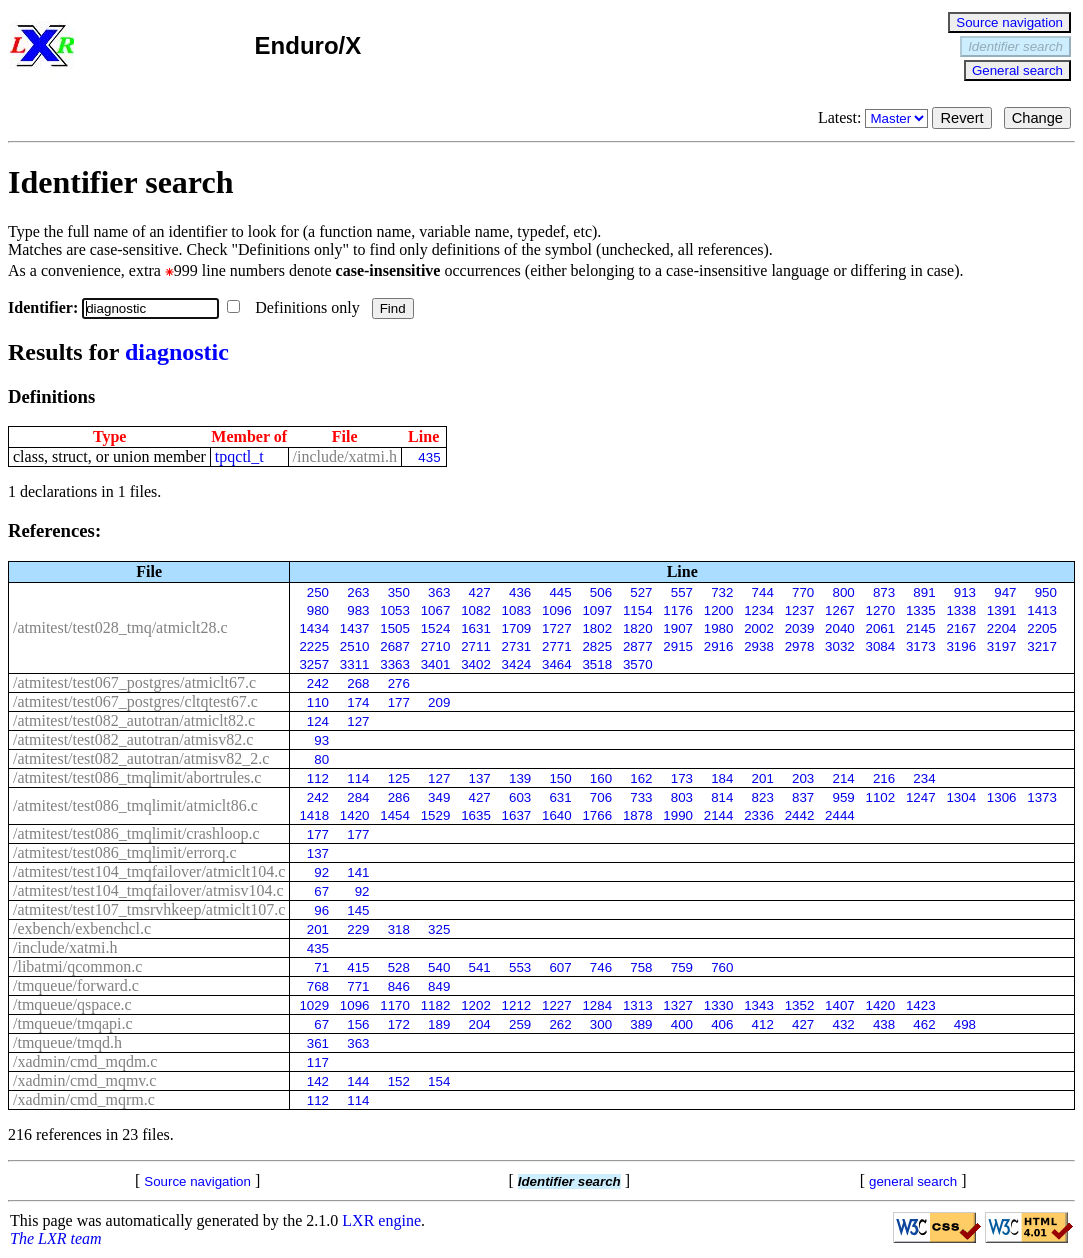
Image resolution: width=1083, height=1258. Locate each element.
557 (682, 592)
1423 (921, 1005)
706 (601, 797)
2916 (719, 646)
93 (321, 740)
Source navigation (1009, 22)
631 (560, 797)
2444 (840, 815)
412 (763, 1024)
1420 (355, 815)
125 (399, 778)
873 (884, 592)
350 (399, 592)
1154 (638, 610)
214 (843, 778)
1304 (961, 797)
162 (641, 778)
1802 (597, 628)
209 (439, 702)
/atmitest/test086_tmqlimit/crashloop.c (136, 833)
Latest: (875, 117)
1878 (638, 815)
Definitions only (295, 307)
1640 (557, 815)
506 (601, 592)
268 (358, 683)
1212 (517, 1005)
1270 (881, 610)
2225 (314, 646)
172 (399, 1024)
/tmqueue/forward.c (76, 985)
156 (358, 1024)
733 (641, 797)
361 (318, 1043)
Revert (961, 118)
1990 (678, 815)
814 (722, 797)
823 (763, 797)
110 (318, 702)
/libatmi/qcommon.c (77, 966)
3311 (355, 664)
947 (1005, 592)
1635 (476, 815)
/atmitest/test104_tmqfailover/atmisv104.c (148, 890)
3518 (597, 664)
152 (399, 1081)
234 (924, 778)
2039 (800, 628)
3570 (638, 664)
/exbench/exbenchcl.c (82, 928)
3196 (961, 646)
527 (641, 592)
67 (321, 891)
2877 (638, 646)
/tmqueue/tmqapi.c (73, 1023)
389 (641, 1024)
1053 (395, 610)
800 (843, 592)
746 (601, 967)
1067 (436, 610)
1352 (800, 1005)
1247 (921, 797)
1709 (517, 628)
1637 (517, 815)
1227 (557, 1005)
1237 (800, 610)
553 (520, 967)
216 (884, 778)
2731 (517, 646)
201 (763, 778)
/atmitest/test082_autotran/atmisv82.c (133, 739)
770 (803, 592)
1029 (314, 1005)
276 (399, 683)
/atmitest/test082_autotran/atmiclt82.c (134, 720)
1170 (395, 1005)
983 (358, 610)
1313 (638, 1005)
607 (560, 967)
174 (358, 702)
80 (321, 759)
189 (439, 1024)
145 (358, 910)
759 (682, 967)
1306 (1002, 797)
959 (843, 797)
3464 (557, 664)
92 (321, 872)
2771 (557, 646)
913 (965, 592)
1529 (436, 815)
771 (358, 986)
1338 (961, 610)
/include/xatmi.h (345, 456)
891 (924, 592)
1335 (921, 610)
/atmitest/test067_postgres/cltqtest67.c (135, 701)
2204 (1002, 628)
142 (318, 1081)
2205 (1042, 628)
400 (682, 1024)
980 (318, 610)
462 (924, 1024)
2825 (597, 646)
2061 (881, 628)
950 (1046, 592)
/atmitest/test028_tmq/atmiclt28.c (120, 627)
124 (318, 721)
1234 (759, 610)
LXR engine (381, 1220)
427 (480, 592)
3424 (517, 664)
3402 (476, 664)
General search (1017, 70)
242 (318, 683)
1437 (355, 628)
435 (429, 457)
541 (480, 967)
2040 (840, 628)
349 (439, 797)
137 (480, 778)
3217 (1042, 646)
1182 (436, 1005)
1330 (719, 1005)
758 (641, 967)
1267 (840, 610)
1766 (597, 815)
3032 (840, 646)
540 (439, 967)
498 (965, 1024)
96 (321, 910)
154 (439, 1081)
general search (913, 1181)
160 (601, 778)
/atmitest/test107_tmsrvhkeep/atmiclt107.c (149, 909)
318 (399, 929)
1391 (1002, 610)
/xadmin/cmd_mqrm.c (84, 1099)
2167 (961, 628)
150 (560, 778)
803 (682, 797)
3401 (436, 664)
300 (601, 1024)
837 (803, 797)
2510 (355, 646)
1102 (881, 797)
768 (318, 986)
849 (439, 986)
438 (884, 1024)
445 (560, 592)
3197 (1002, 646)
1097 (597, 610)
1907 (678, 628)
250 (318, 592)
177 (399, 702)
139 (520, 778)
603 (520, 797)
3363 (395, 664)
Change (1037, 118)
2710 (436, 646)
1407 (840, 1005)
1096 (557, 610)
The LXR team (56, 1238)
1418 (314, 815)
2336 (759, 815)
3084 (881, 646)
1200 (719, 610)
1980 (719, 628)
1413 (1042, 610)
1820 (638, 628)
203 (803, 778)
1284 (597, 1005)
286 (399, 797)
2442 (800, 815)
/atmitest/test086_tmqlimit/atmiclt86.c (135, 805)
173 (682, 778)
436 (520, 592)
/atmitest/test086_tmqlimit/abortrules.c (137, 777)
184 (722, 778)
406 (722, 1024)
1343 (759, 1005)
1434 (314, 628)
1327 (678, 1005)
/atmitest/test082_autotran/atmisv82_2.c (141, 758)
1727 (557, 628)
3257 (314, 664)
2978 (800, 646)
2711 (476, 646)
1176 (678, 610)
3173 (921, 646)
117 (318, 1062)
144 (358, 1081)
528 (399, 967)
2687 (395, 646)
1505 (395, 628)
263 (358, 592)
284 (358, 797)
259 (520, 1024)
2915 (678, 646)
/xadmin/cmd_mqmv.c (84, 1080)
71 (321, 967)
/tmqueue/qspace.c (72, 1004)
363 (439, 592)
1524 (436, 628)
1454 (395, 815)
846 (399, 986)
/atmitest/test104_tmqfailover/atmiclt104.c (149, 871)
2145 (921, 628)
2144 (719, 815)
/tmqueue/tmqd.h (67, 1042)
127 (358, 721)
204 (480, 1024)
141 (358, 872)
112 (318, 778)
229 (358, 929)
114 (358, 778)
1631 (476, 628)
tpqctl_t (239, 456)
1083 (517, 610)
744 (763, 592)
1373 (1042, 797)
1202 (476, 1005)
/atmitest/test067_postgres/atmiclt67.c (134, 682)
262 (560, 1024)
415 (358, 967)
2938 (759, 646)
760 (722, 967)
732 (722, 592)
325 (439, 929)
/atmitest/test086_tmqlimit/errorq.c (125, 852)
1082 (476, 610)
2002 (759, 628)
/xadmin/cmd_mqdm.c (85, 1061)
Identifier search (1015, 46)
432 (843, 1024)
